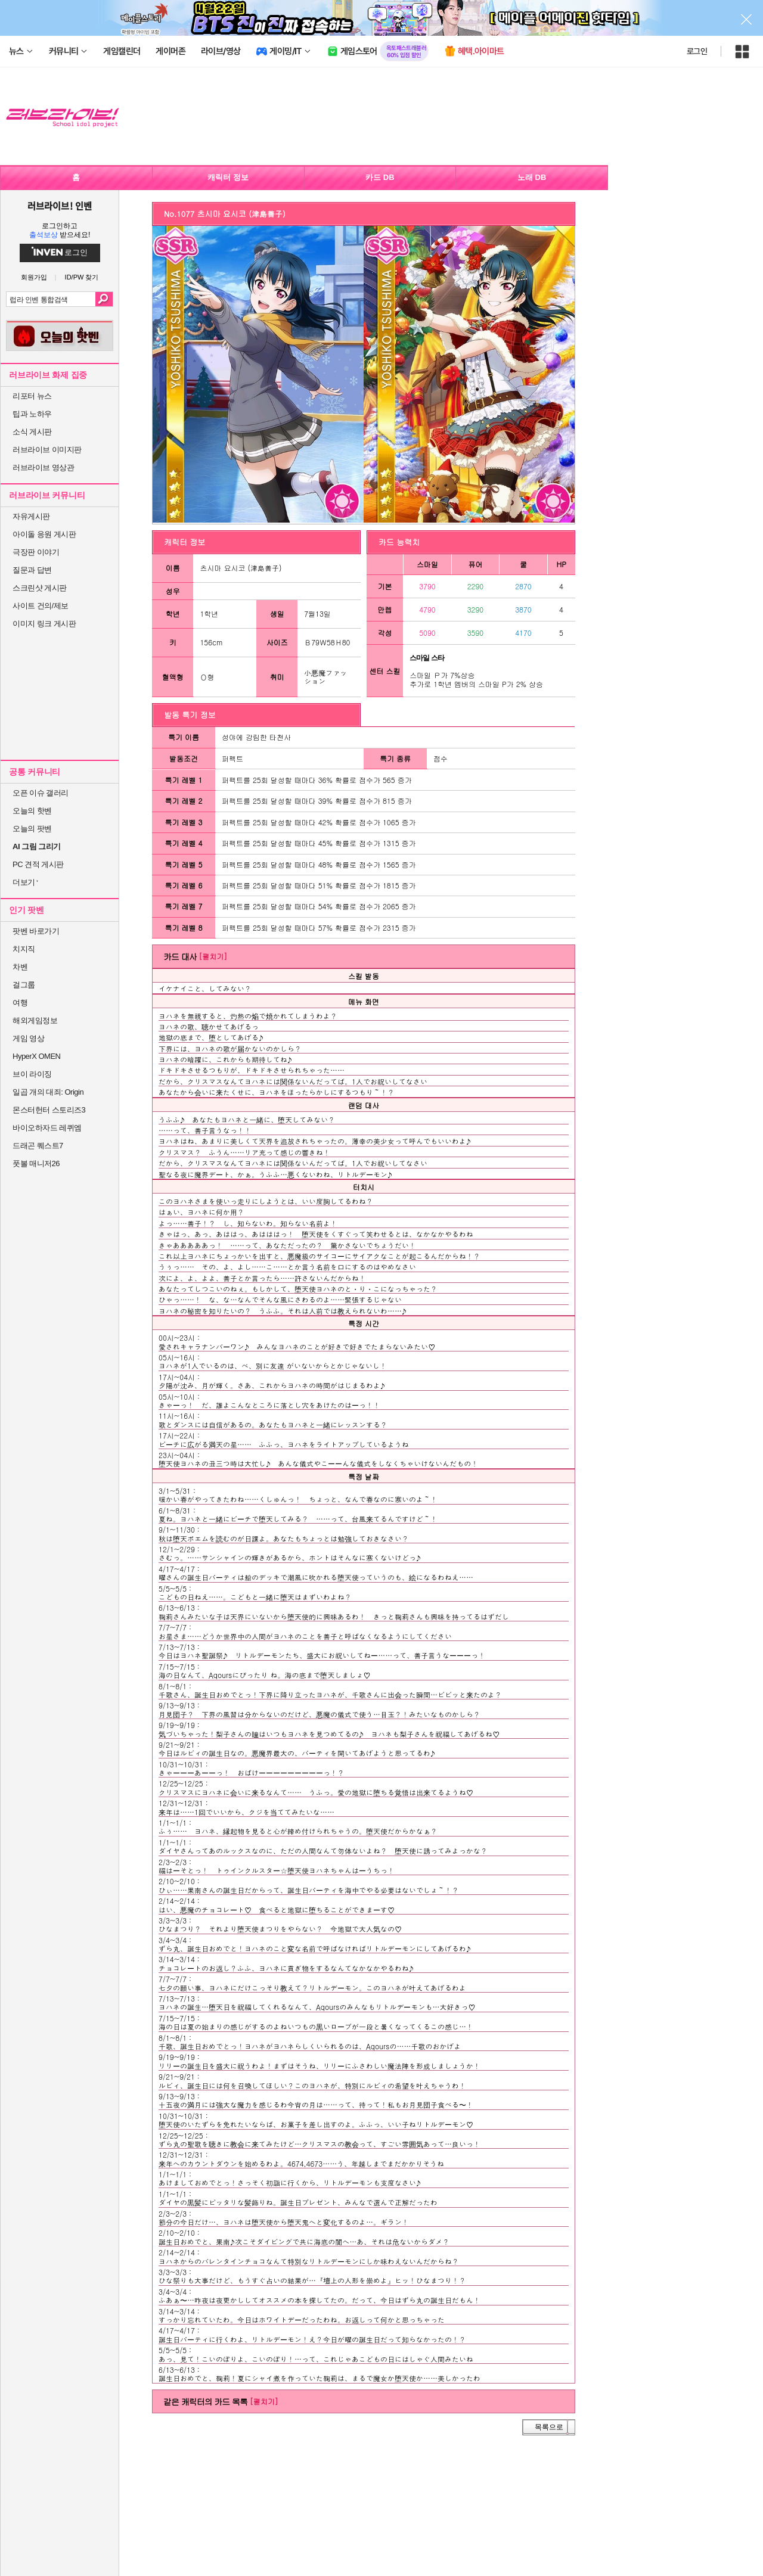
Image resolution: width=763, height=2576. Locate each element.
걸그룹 (24, 985)
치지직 (24, 949)
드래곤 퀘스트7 (38, 1145)
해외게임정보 (35, 1020)
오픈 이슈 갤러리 (41, 793)
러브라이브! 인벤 (59, 205)
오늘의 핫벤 (32, 811)
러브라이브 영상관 (43, 467)
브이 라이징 (32, 1074)
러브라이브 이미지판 (47, 449)
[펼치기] (212, 956)
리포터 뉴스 (32, 396)
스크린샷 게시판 (40, 588)
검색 (104, 299)
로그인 (697, 51)
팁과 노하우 (32, 414)
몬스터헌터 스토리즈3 (49, 1110)
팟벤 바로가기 (36, 931)
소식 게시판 (32, 432)
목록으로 (549, 2427)
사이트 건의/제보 (41, 606)
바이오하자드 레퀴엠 (47, 1128)
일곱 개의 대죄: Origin (48, 1092)
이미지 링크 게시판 (44, 623)
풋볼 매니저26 (36, 1163)
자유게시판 (31, 516)
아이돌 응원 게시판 (44, 534)
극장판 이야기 (36, 552)
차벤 (20, 967)
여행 (20, 1002)
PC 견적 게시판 (38, 864)
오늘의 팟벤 (32, 828)
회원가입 (34, 277)
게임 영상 (28, 1038)
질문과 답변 (32, 570)
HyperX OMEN (36, 1056)
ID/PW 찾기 (82, 277)
